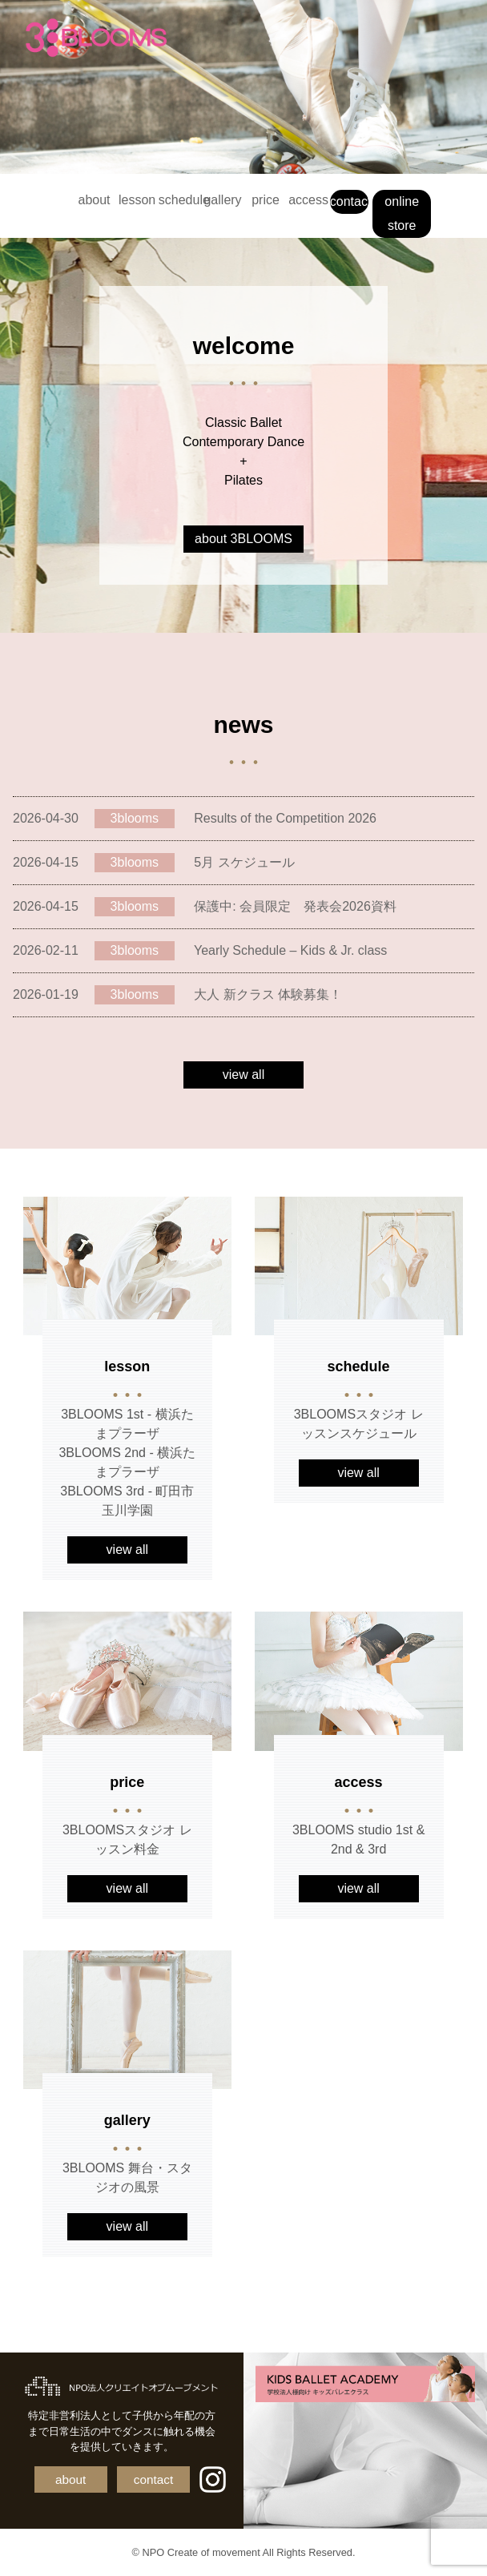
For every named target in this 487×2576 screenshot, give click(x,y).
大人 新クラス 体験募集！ (268, 994)
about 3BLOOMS (243, 538)
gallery (222, 200)
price (266, 200)
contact (349, 201)
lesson (137, 200)
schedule (180, 200)
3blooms (135, 818)
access (308, 200)
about (94, 200)
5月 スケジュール (244, 862)
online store (401, 213)
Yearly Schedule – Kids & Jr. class (290, 950)
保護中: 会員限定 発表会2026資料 (295, 906)
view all (243, 1074)
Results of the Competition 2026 (285, 818)
